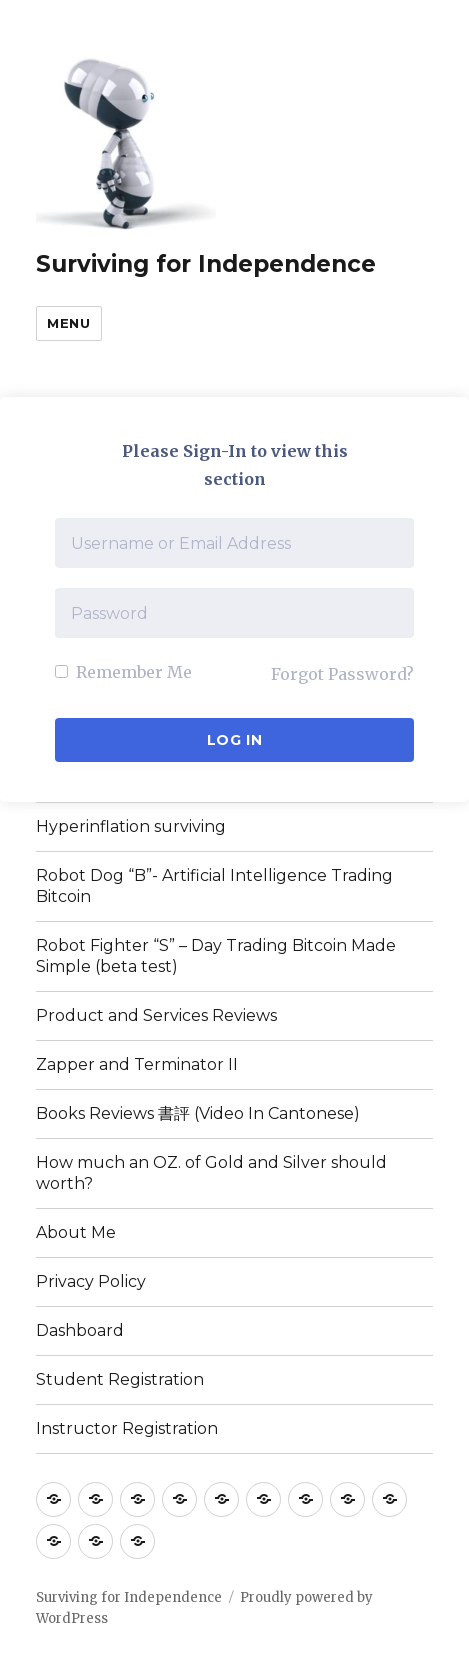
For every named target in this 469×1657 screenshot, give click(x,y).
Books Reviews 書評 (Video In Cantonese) (198, 1113)
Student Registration (120, 1379)
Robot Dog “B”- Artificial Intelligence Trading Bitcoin (214, 886)
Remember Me (123, 672)
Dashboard (80, 1330)
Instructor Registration (127, 1428)
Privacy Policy (91, 1281)
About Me (76, 1232)
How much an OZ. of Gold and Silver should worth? (211, 1173)
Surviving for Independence (206, 264)
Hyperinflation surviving (131, 826)
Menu (68, 323)
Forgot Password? (342, 674)
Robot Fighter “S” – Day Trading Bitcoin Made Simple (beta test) (216, 956)
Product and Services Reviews (156, 1015)
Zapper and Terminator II (137, 1064)
